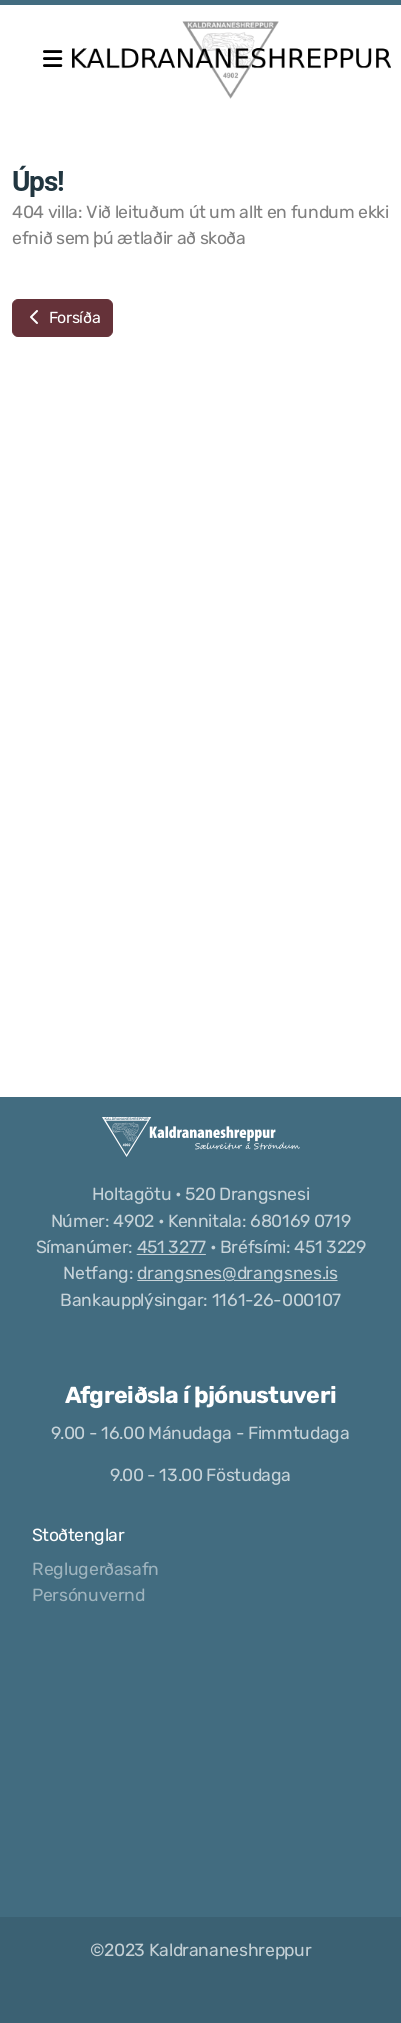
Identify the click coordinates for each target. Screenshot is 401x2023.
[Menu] (52, 60)
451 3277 (171, 1247)
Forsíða (62, 317)
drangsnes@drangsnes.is (237, 1273)
